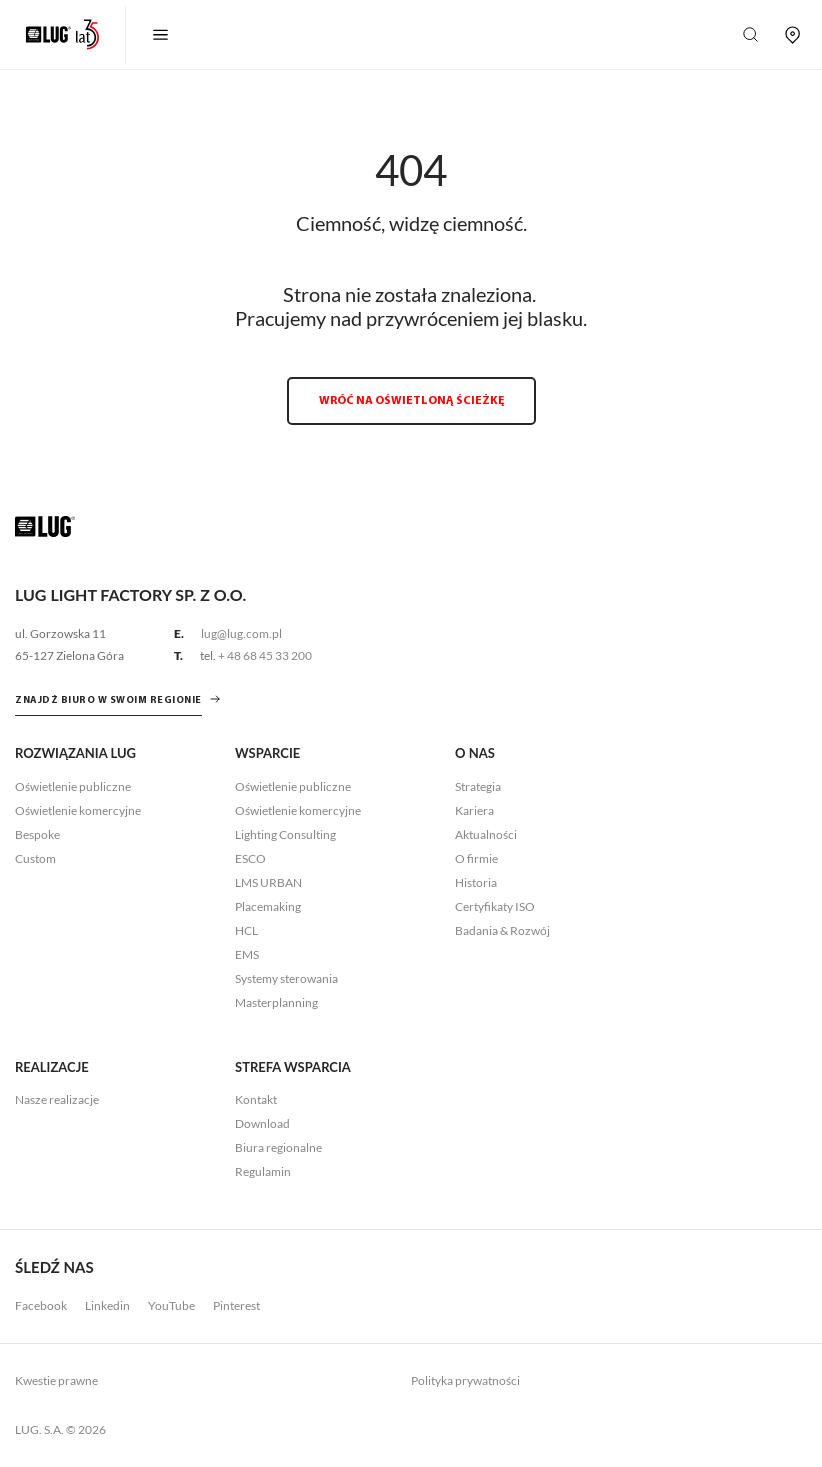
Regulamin (263, 1171)
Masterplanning (276, 1002)
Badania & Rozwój (502, 930)
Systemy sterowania (286, 978)
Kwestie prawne (56, 1380)
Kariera (474, 810)
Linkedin (107, 1305)
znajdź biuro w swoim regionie (108, 700)
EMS (247, 954)
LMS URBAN (268, 882)
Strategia (478, 786)
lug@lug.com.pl (241, 633)
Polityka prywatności (465, 1380)
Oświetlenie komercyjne (78, 810)
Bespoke (37, 834)
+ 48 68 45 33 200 (265, 655)
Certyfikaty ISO (495, 906)
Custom (35, 858)
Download (262, 1123)
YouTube (171, 1305)
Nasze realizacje (57, 1099)
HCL (246, 930)
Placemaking (268, 906)
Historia (476, 882)
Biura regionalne (278, 1147)
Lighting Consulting (285, 834)
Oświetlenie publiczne (73, 786)
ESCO (250, 858)
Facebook (41, 1305)
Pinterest (236, 1305)
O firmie (476, 858)
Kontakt (256, 1099)
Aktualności (486, 834)
